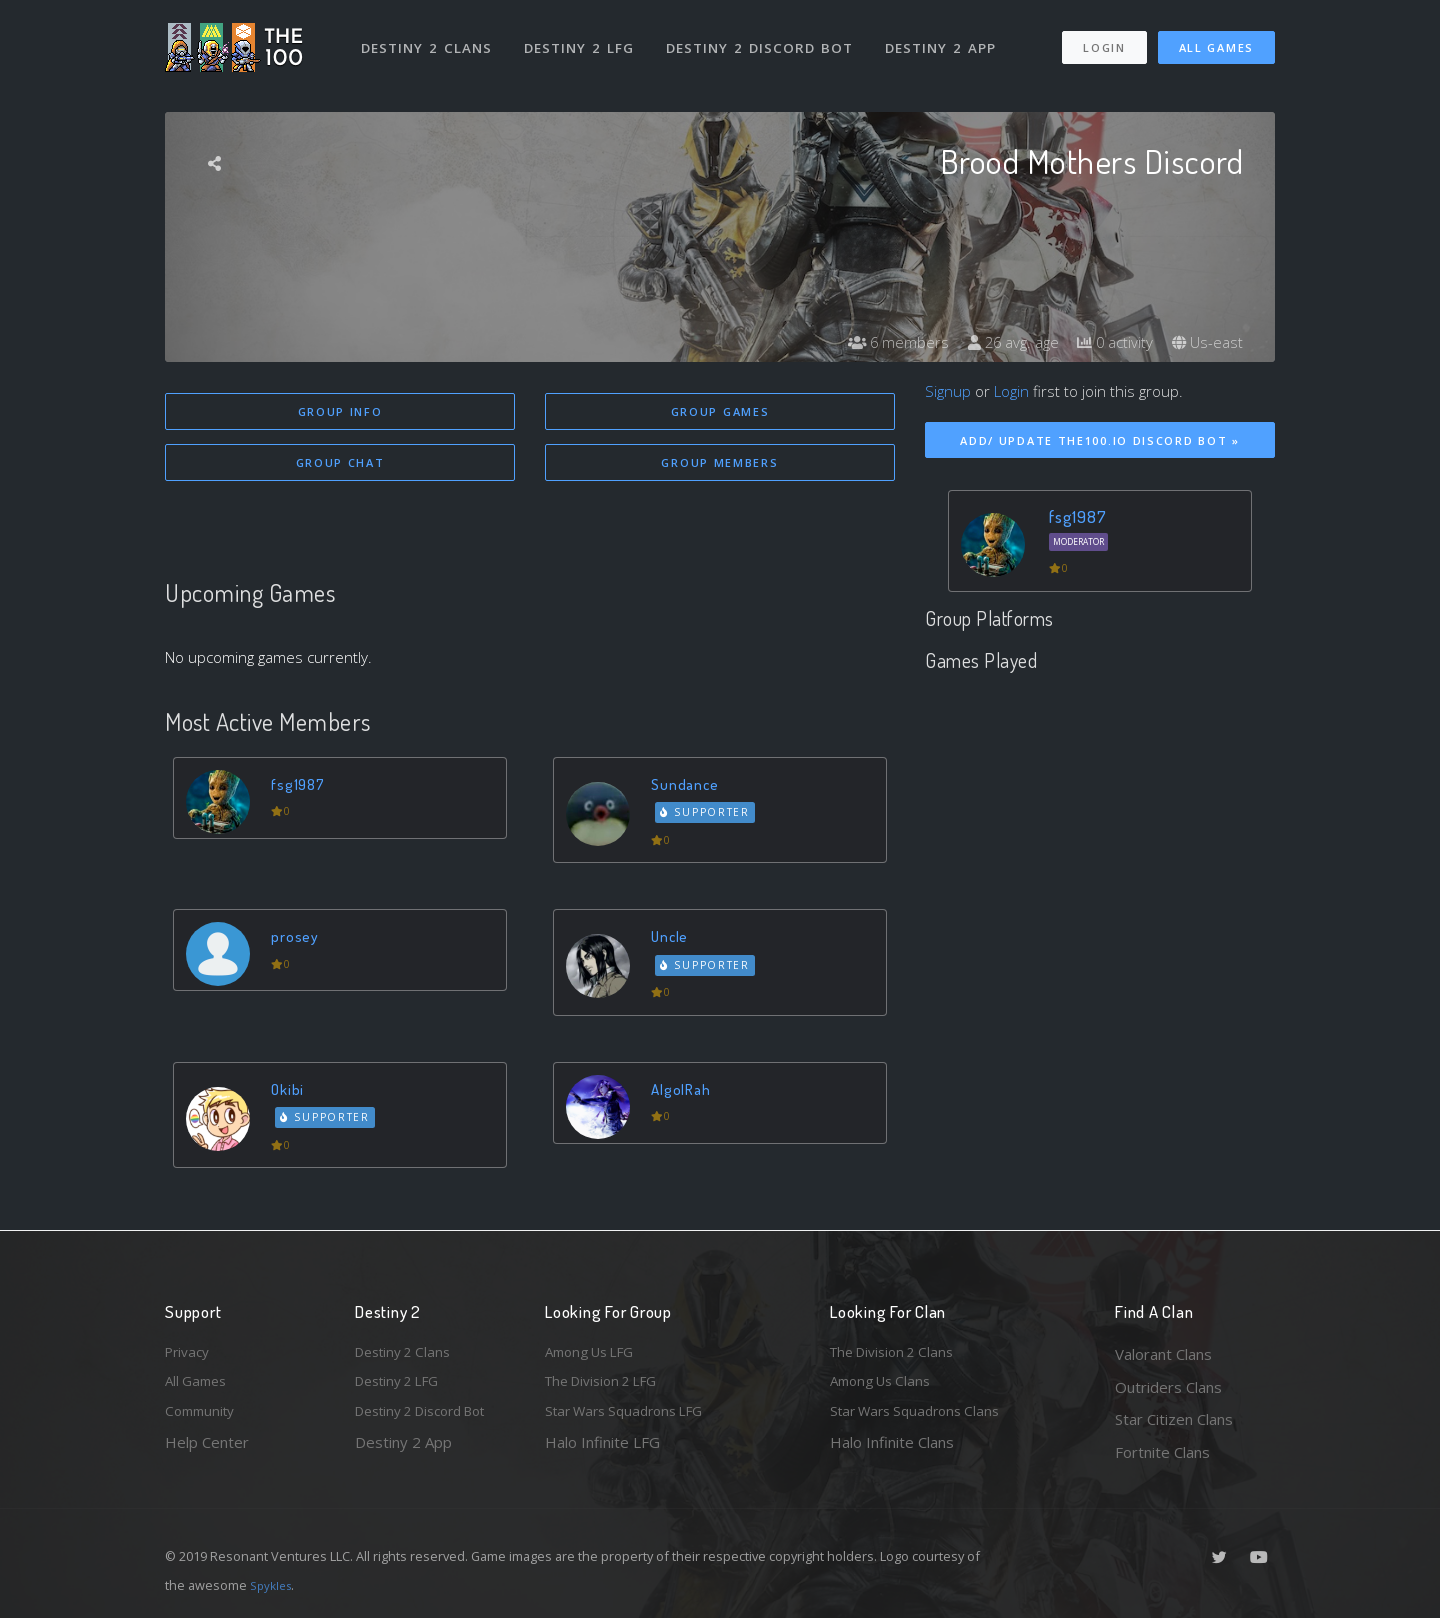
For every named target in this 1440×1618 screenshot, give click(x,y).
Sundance (689, 786)
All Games (1216, 38)
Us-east (1206, 342)
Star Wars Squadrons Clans (922, 1419)
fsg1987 (302, 786)
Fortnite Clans (1162, 1452)
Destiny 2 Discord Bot (765, 38)
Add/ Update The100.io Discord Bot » (1100, 440)
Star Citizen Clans (1174, 1419)
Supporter (709, 816)
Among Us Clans (885, 1387)
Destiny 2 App (947, 38)
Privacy (190, 1354)
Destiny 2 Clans (429, 38)
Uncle (673, 939)
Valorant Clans (1163, 1354)
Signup (948, 391)
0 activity (1109, 342)
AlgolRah (685, 1092)
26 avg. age (1000, 342)
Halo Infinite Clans (892, 1452)
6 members (880, 342)
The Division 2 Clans (898, 1354)
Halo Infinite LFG (602, 1452)
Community (203, 1419)
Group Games (720, 411)
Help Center (207, 1452)
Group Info (340, 411)
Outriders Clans (1168, 1387)
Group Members (719, 464)
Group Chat (340, 464)
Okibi (291, 1092)
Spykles (273, 1585)
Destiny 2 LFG (584, 38)
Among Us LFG (596, 1354)
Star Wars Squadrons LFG (633, 1419)
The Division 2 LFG (609, 1387)
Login (1103, 38)
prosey (298, 939)
